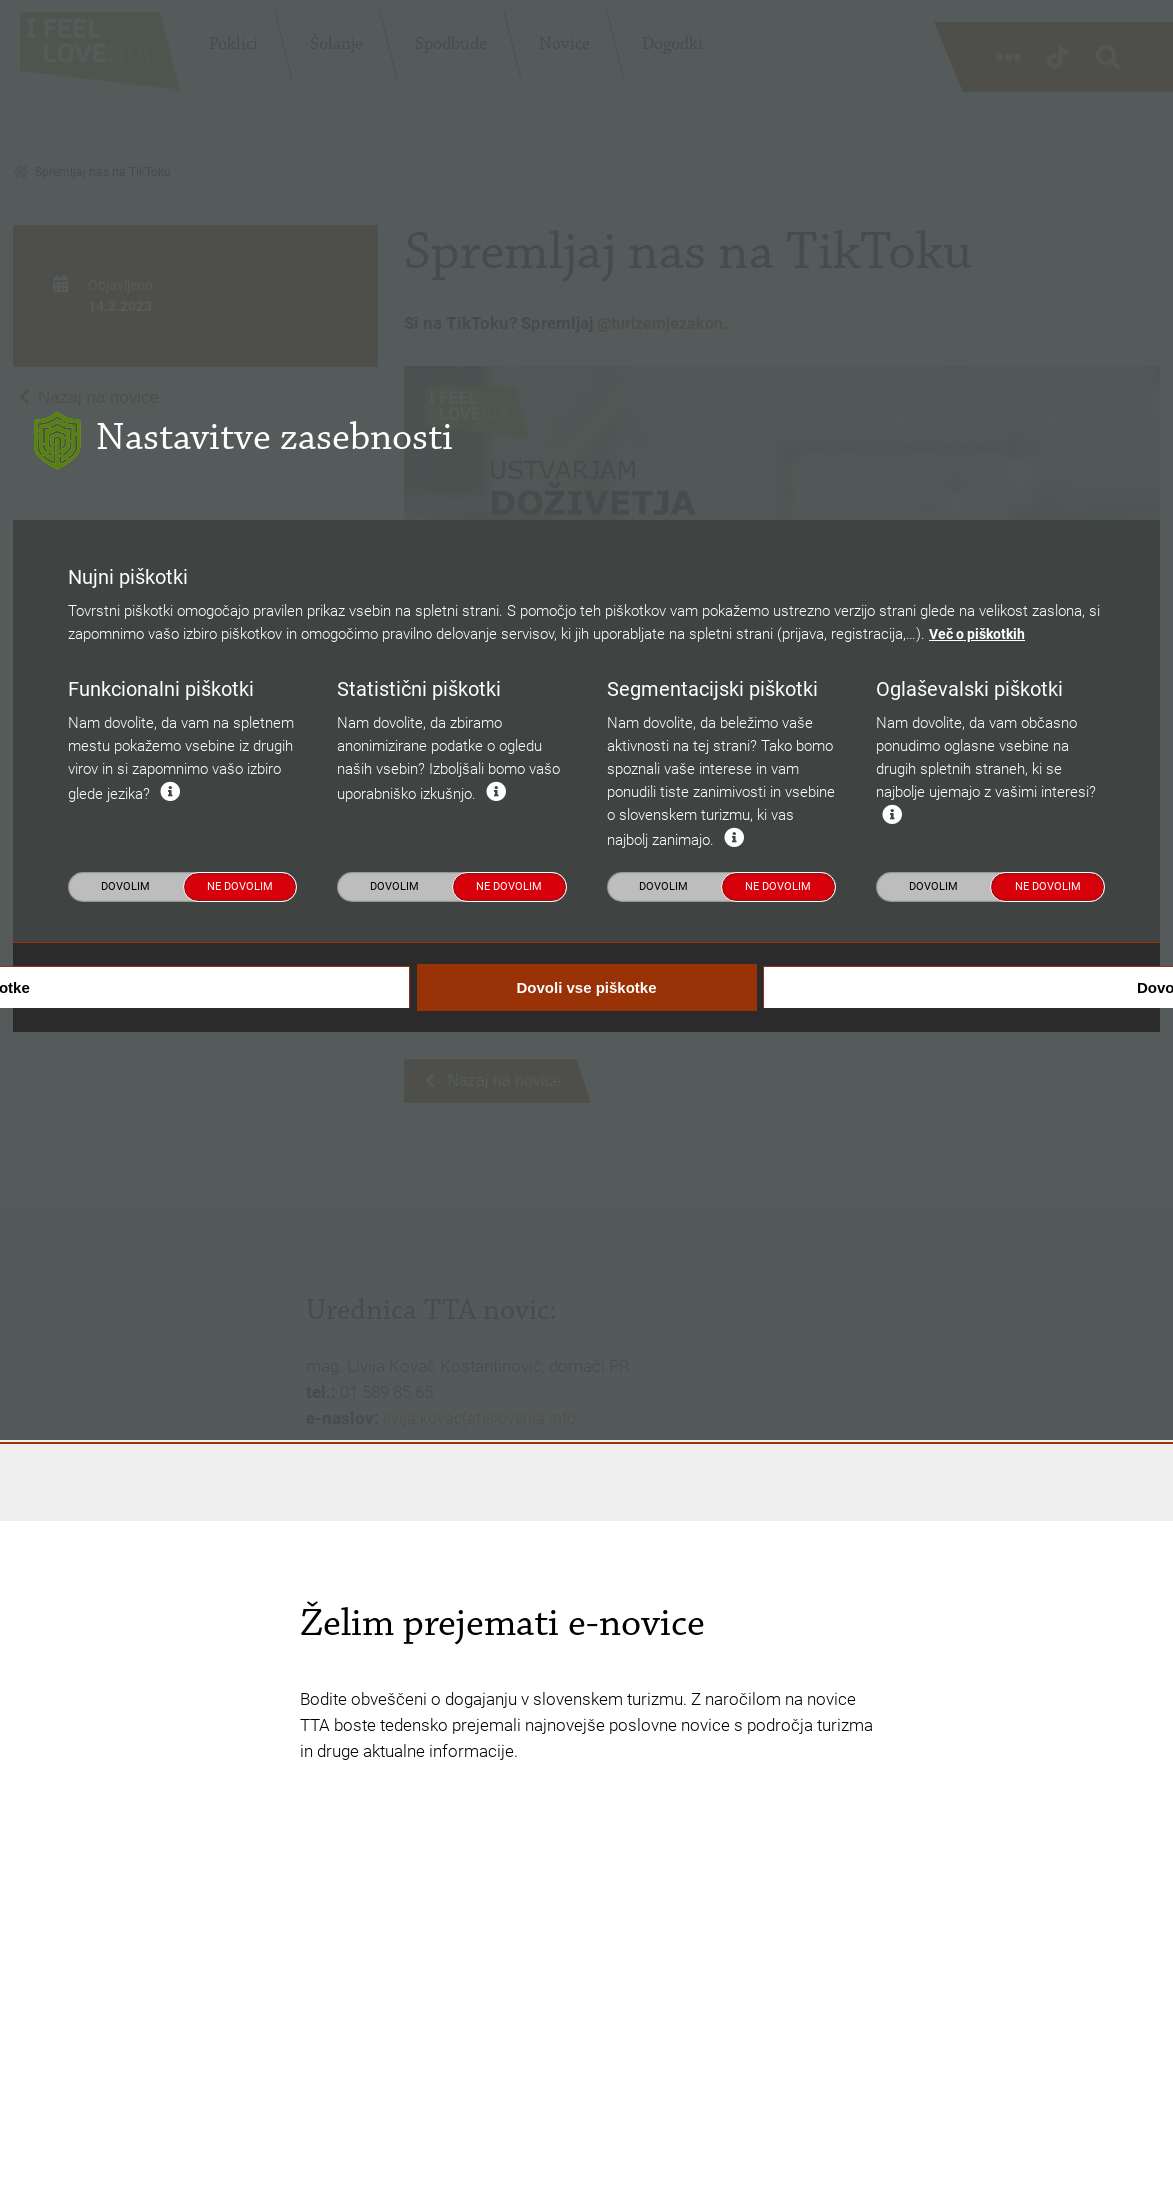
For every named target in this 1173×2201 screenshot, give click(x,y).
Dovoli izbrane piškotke (937, 1365)
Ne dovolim (240, 1264)
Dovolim (125, 1264)
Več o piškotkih (980, 1013)
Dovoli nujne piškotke (236, 1365)
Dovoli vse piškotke (586, 1366)
